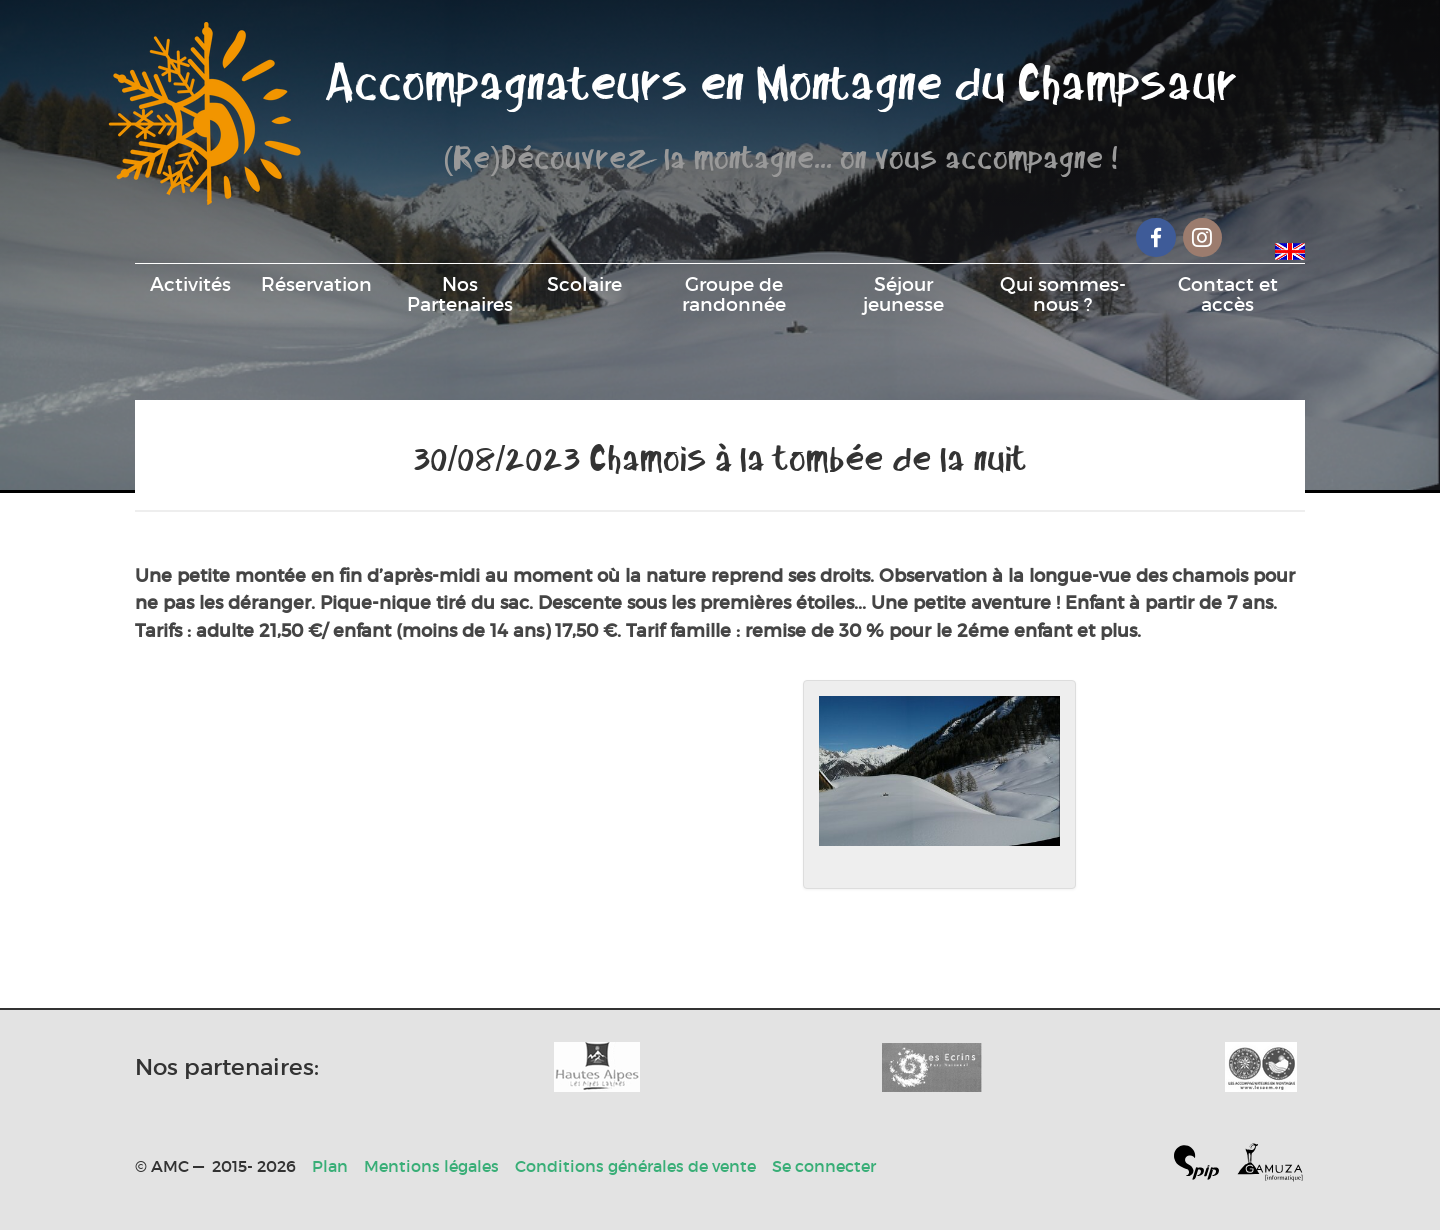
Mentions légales (431, 1166)
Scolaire (584, 284)
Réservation (316, 284)
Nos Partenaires (460, 294)
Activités (190, 284)
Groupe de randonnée (734, 294)
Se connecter (824, 1166)
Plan (330, 1166)
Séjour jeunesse (903, 294)
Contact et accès (1228, 294)
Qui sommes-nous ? (1063, 294)
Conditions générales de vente (635, 1166)
